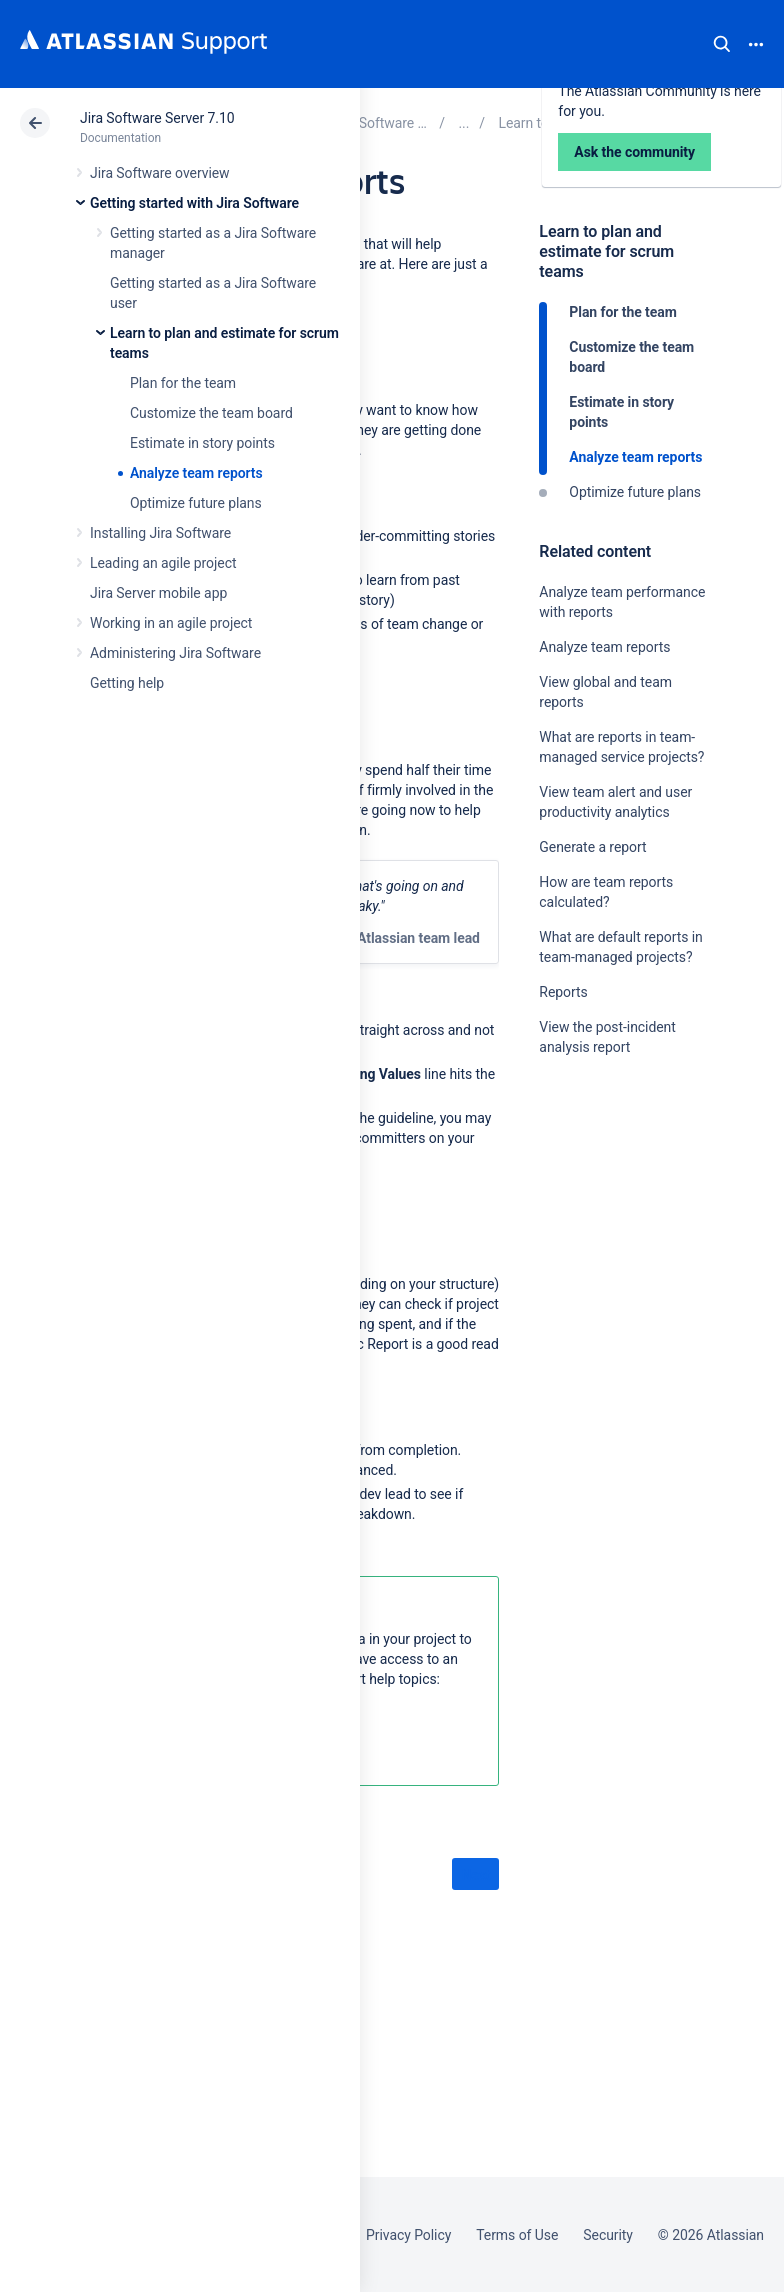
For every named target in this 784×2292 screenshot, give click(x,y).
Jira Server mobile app (158, 593)
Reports (563, 992)
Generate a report (592, 847)
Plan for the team (183, 383)
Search (722, 44)
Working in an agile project (171, 623)
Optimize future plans (196, 503)
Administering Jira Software (175, 653)
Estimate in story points (202, 443)
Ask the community (609, 1243)
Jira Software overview (160, 173)
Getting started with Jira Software (194, 203)
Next (475, 1875)
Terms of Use (517, 2235)
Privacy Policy (408, 2235)
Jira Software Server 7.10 (157, 118)
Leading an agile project (163, 563)
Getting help (127, 683)
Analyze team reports (196, 473)
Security (608, 2235)
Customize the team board (211, 413)
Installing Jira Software (160, 533)
